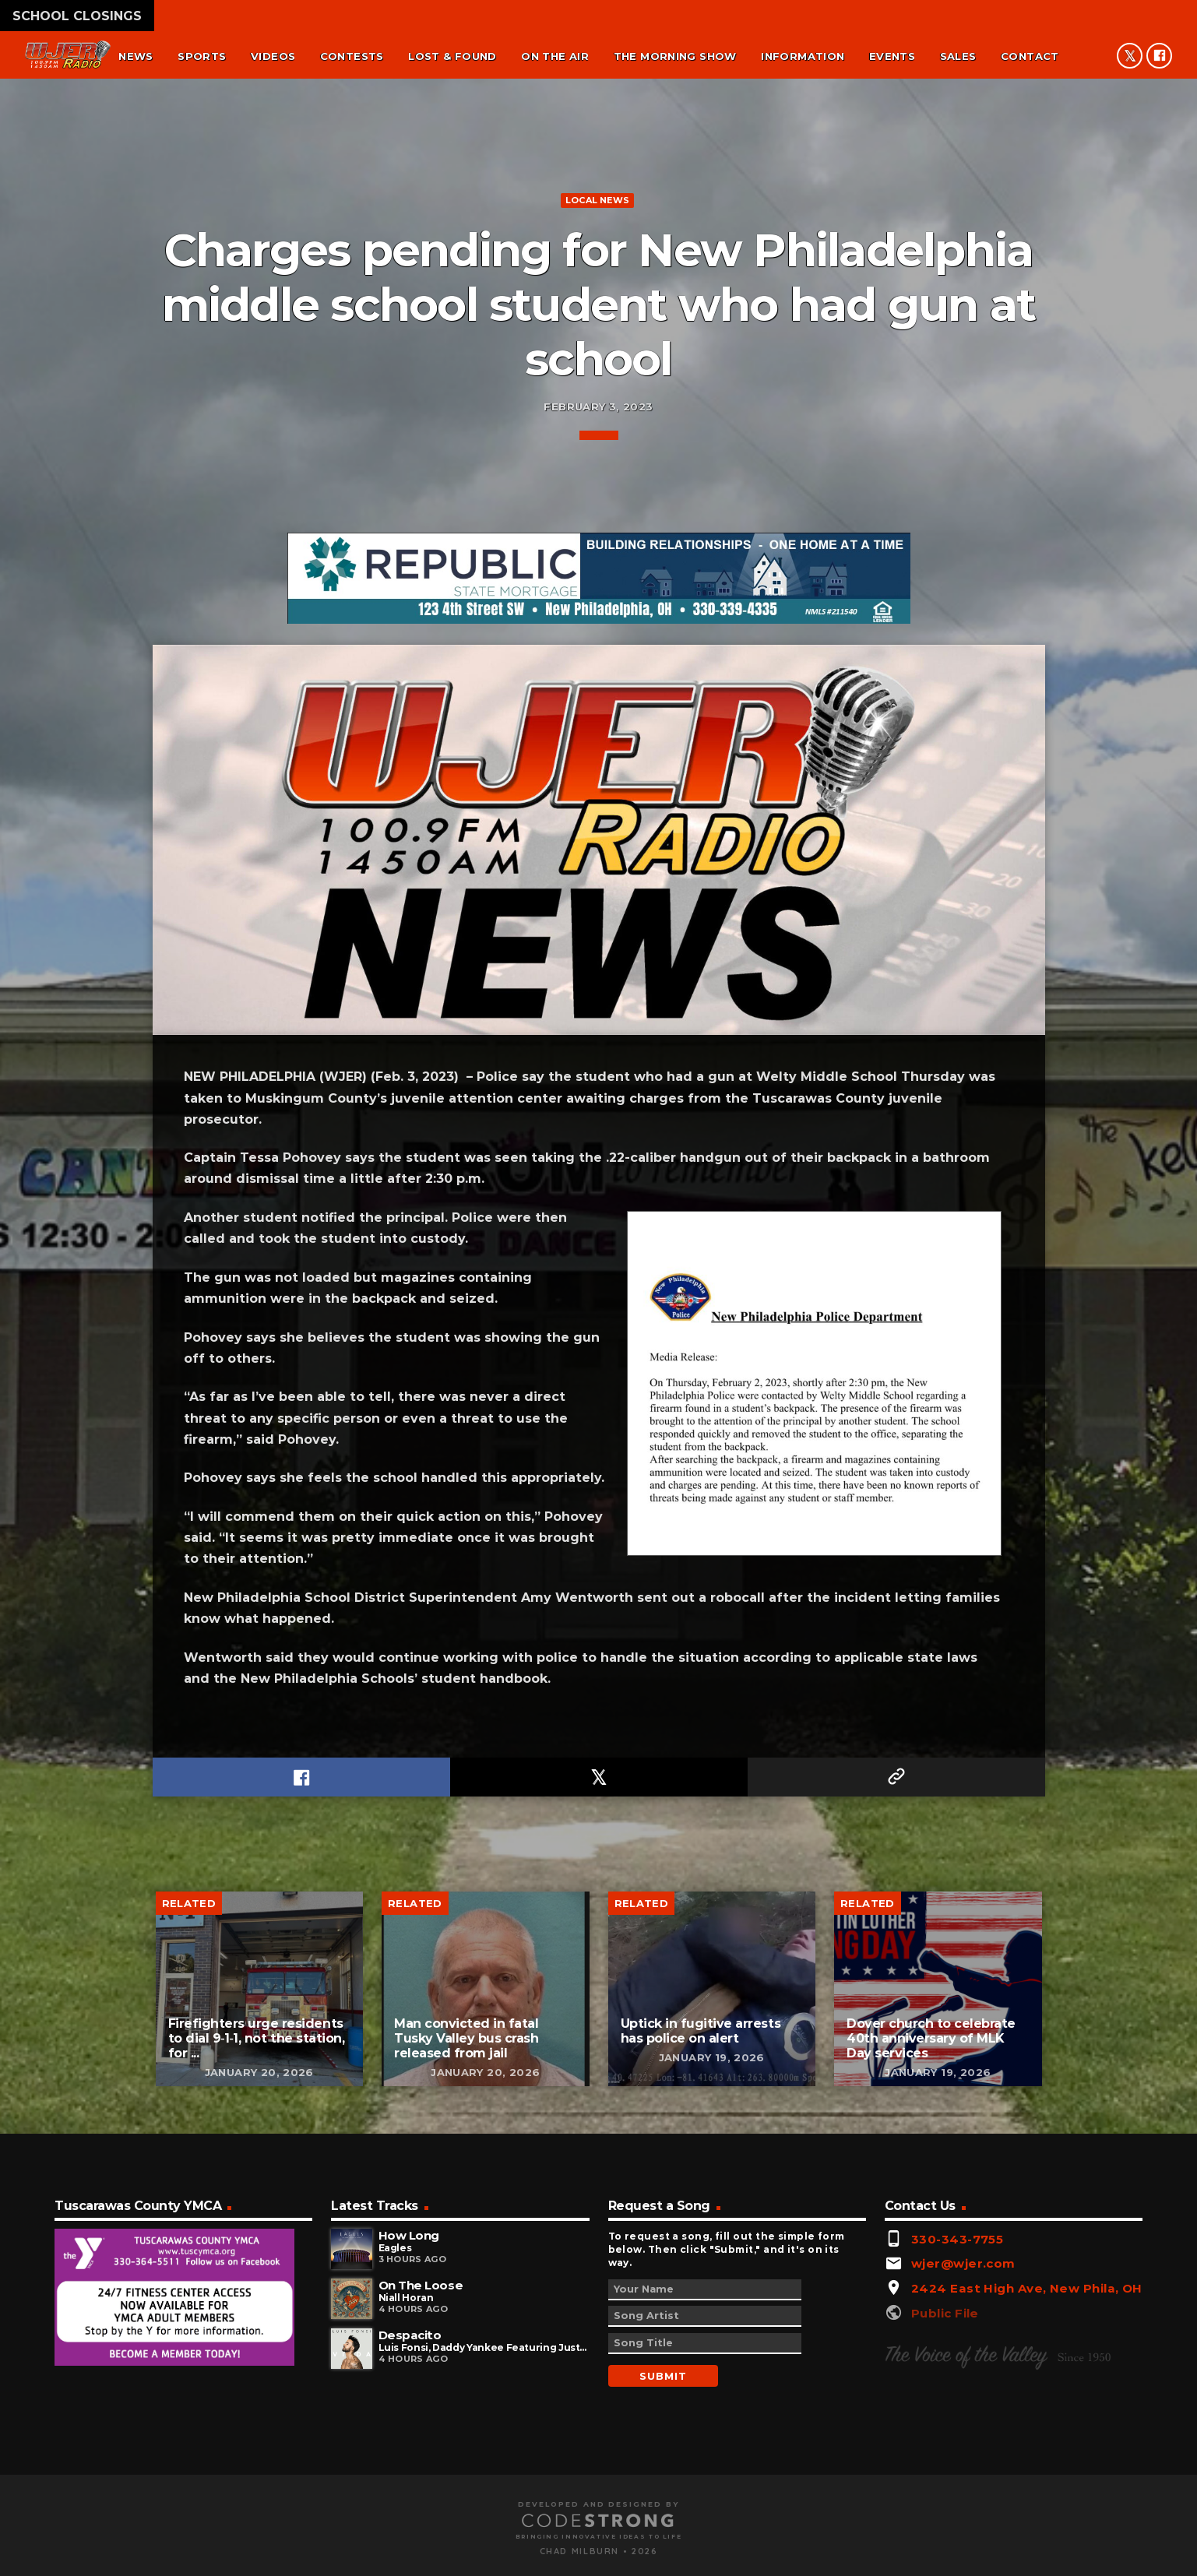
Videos (273, 56)
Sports (202, 56)
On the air (555, 56)
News (135, 56)
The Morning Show (675, 56)
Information (802, 56)
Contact (1030, 56)
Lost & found (452, 56)
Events (892, 56)
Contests (352, 56)
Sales (958, 56)
